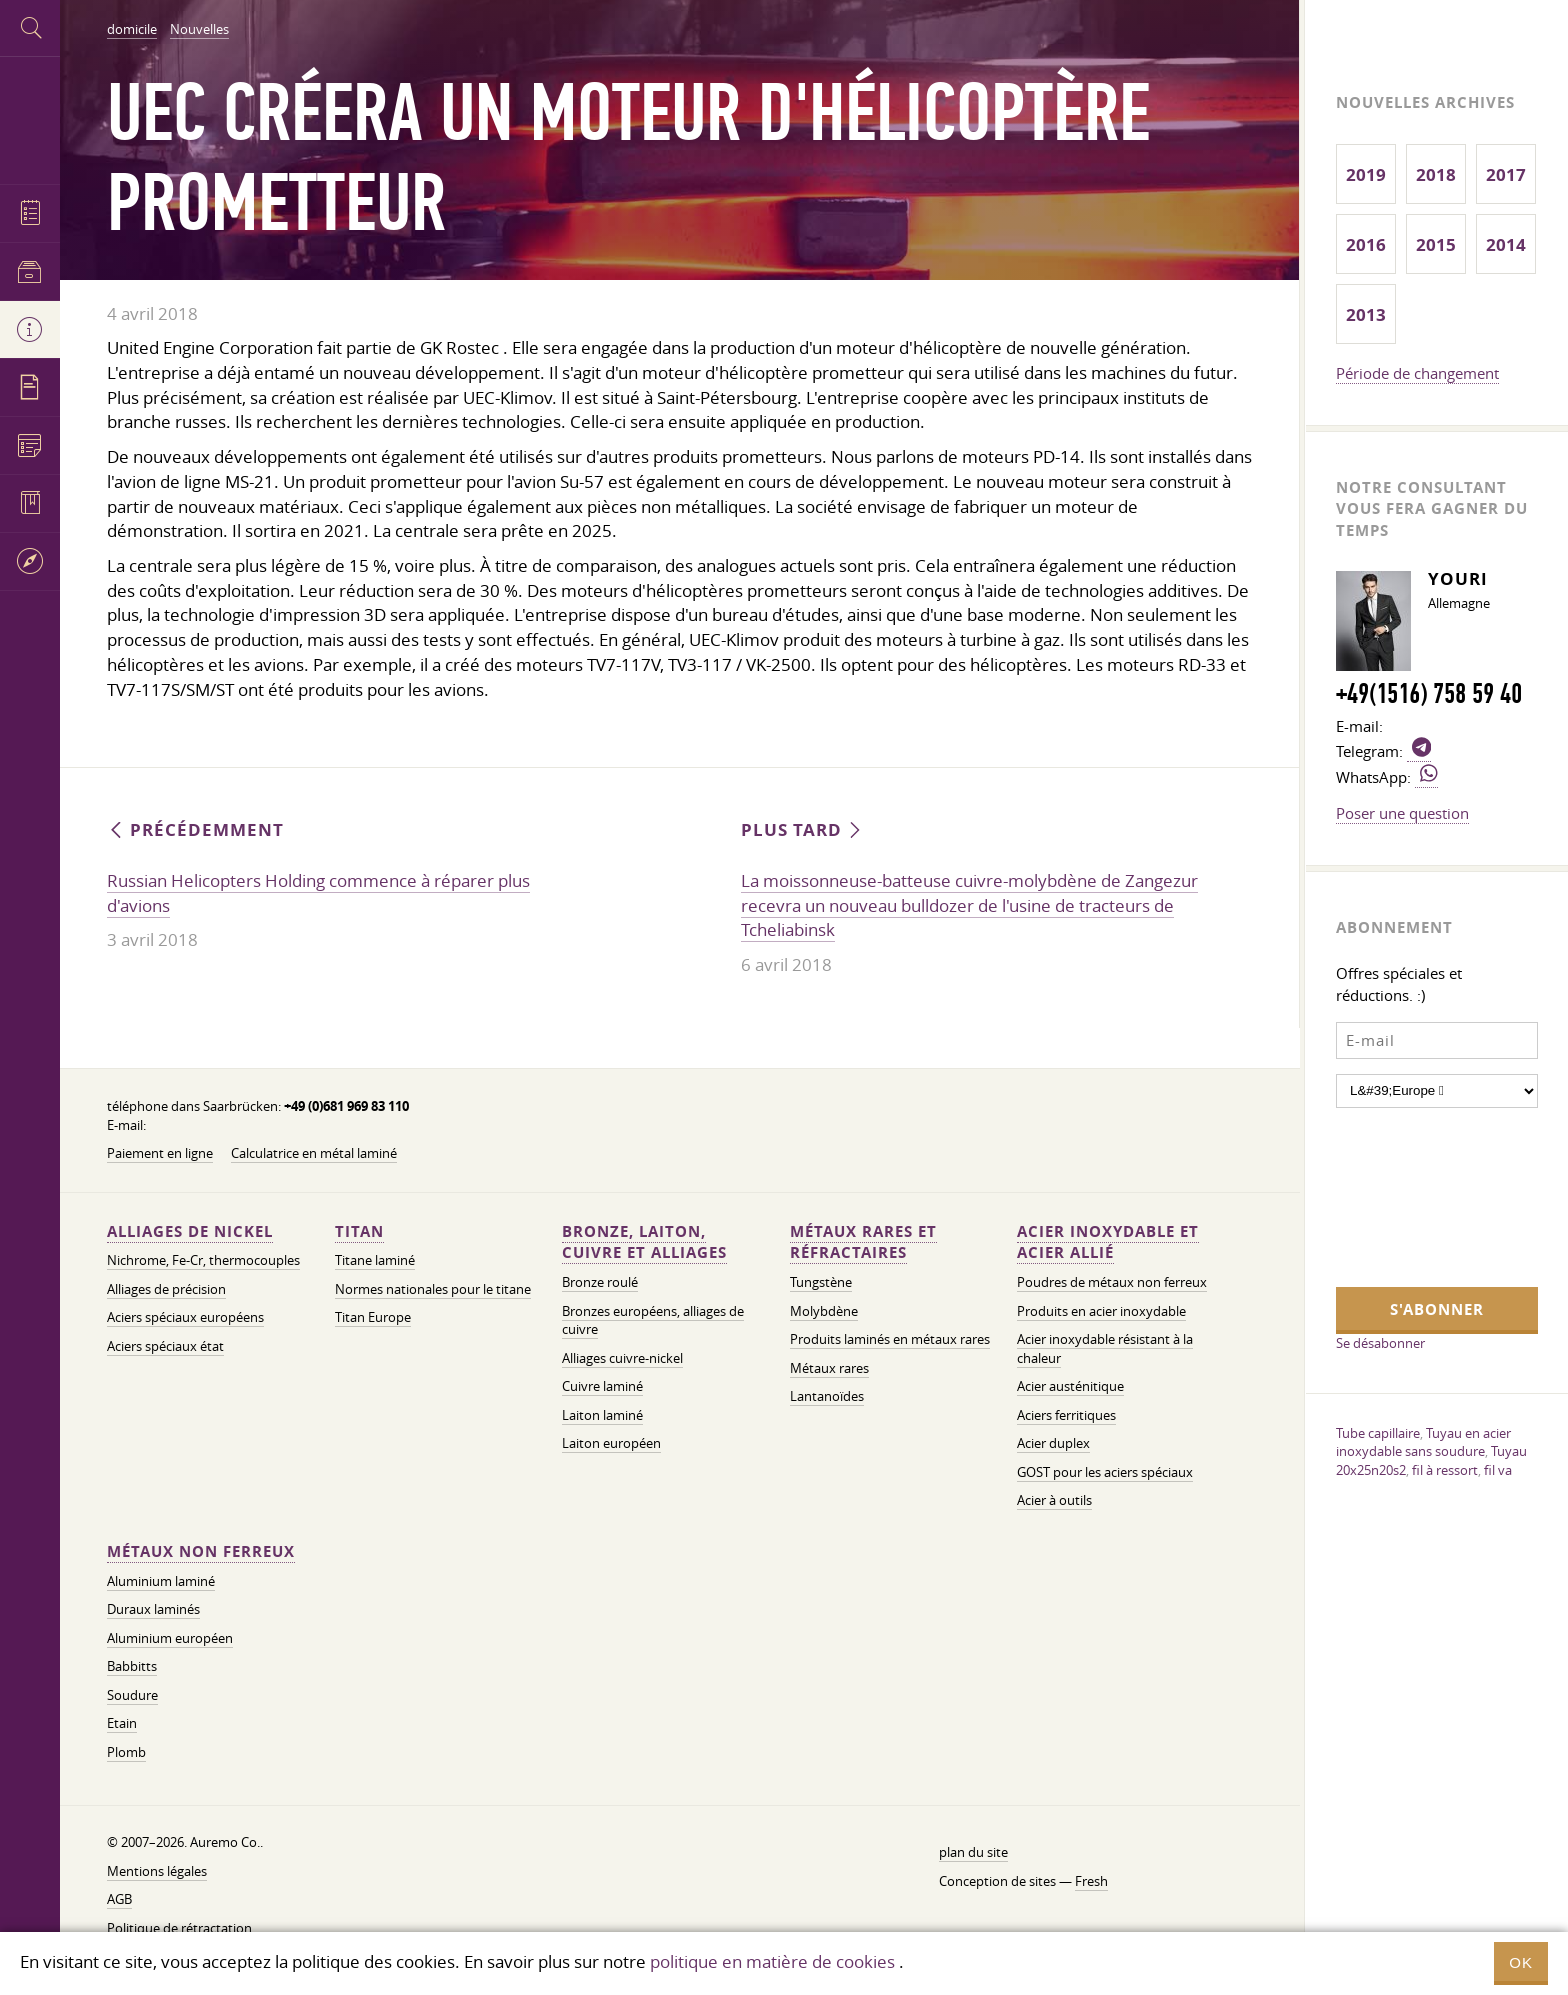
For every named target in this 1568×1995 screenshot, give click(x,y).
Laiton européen (611, 1443)
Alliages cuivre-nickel (622, 1358)
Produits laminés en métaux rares (890, 1339)
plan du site (973, 1852)
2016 (1366, 244)
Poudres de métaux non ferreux (1112, 1282)
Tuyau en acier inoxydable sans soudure (1423, 1442)
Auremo (30, 117)
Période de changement (1417, 373)
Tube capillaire (1378, 1433)
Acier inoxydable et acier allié (1108, 1242)
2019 (1366, 174)
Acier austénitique (1070, 1386)
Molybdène (824, 1311)
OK (1521, 1962)
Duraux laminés (153, 1609)
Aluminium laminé (161, 1581)
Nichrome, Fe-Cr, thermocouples (203, 1260)
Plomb (126, 1752)
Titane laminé (375, 1260)
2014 (1506, 244)
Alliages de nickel (190, 1231)
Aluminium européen (170, 1638)
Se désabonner (1380, 1343)
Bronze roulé (600, 1282)
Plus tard (803, 829)
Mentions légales (157, 1871)
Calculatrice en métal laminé (314, 1153)
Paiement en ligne (160, 1153)
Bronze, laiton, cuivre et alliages (644, 1242)
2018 (1436, 174)
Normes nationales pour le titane (433, 1289)
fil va (1498, 1470)
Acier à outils (1054, 1500)
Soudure (132, 1695)
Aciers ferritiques (1066, 1415)
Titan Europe (373, 1317)
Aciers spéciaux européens (185, 1317)
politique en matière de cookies (772, 1961)
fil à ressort (1445, 1470)
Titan (359, 1231)
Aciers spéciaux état (165, 1346)
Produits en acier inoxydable (1101, 1311)
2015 (1436, 244)
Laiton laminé (602, 1415)
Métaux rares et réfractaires (863, 1242)
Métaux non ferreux (201, 1551)
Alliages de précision (166, 1289)
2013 (1366, 314)
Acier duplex (1053, 1443)
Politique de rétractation (179, 1928)
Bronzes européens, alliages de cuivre (653, 1321)
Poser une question (1402, 813)
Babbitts (132, 1666)
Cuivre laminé (602, 1386)
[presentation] (1418, 1195)
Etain (122, 1723)
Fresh (1091, 1881)
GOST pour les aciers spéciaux (1105, 1472)
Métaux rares (829, 1368)
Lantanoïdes (827, 1396)
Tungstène (821, 1282)
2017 (1506, 174)
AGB (119, 1899)
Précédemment (195, 829)
